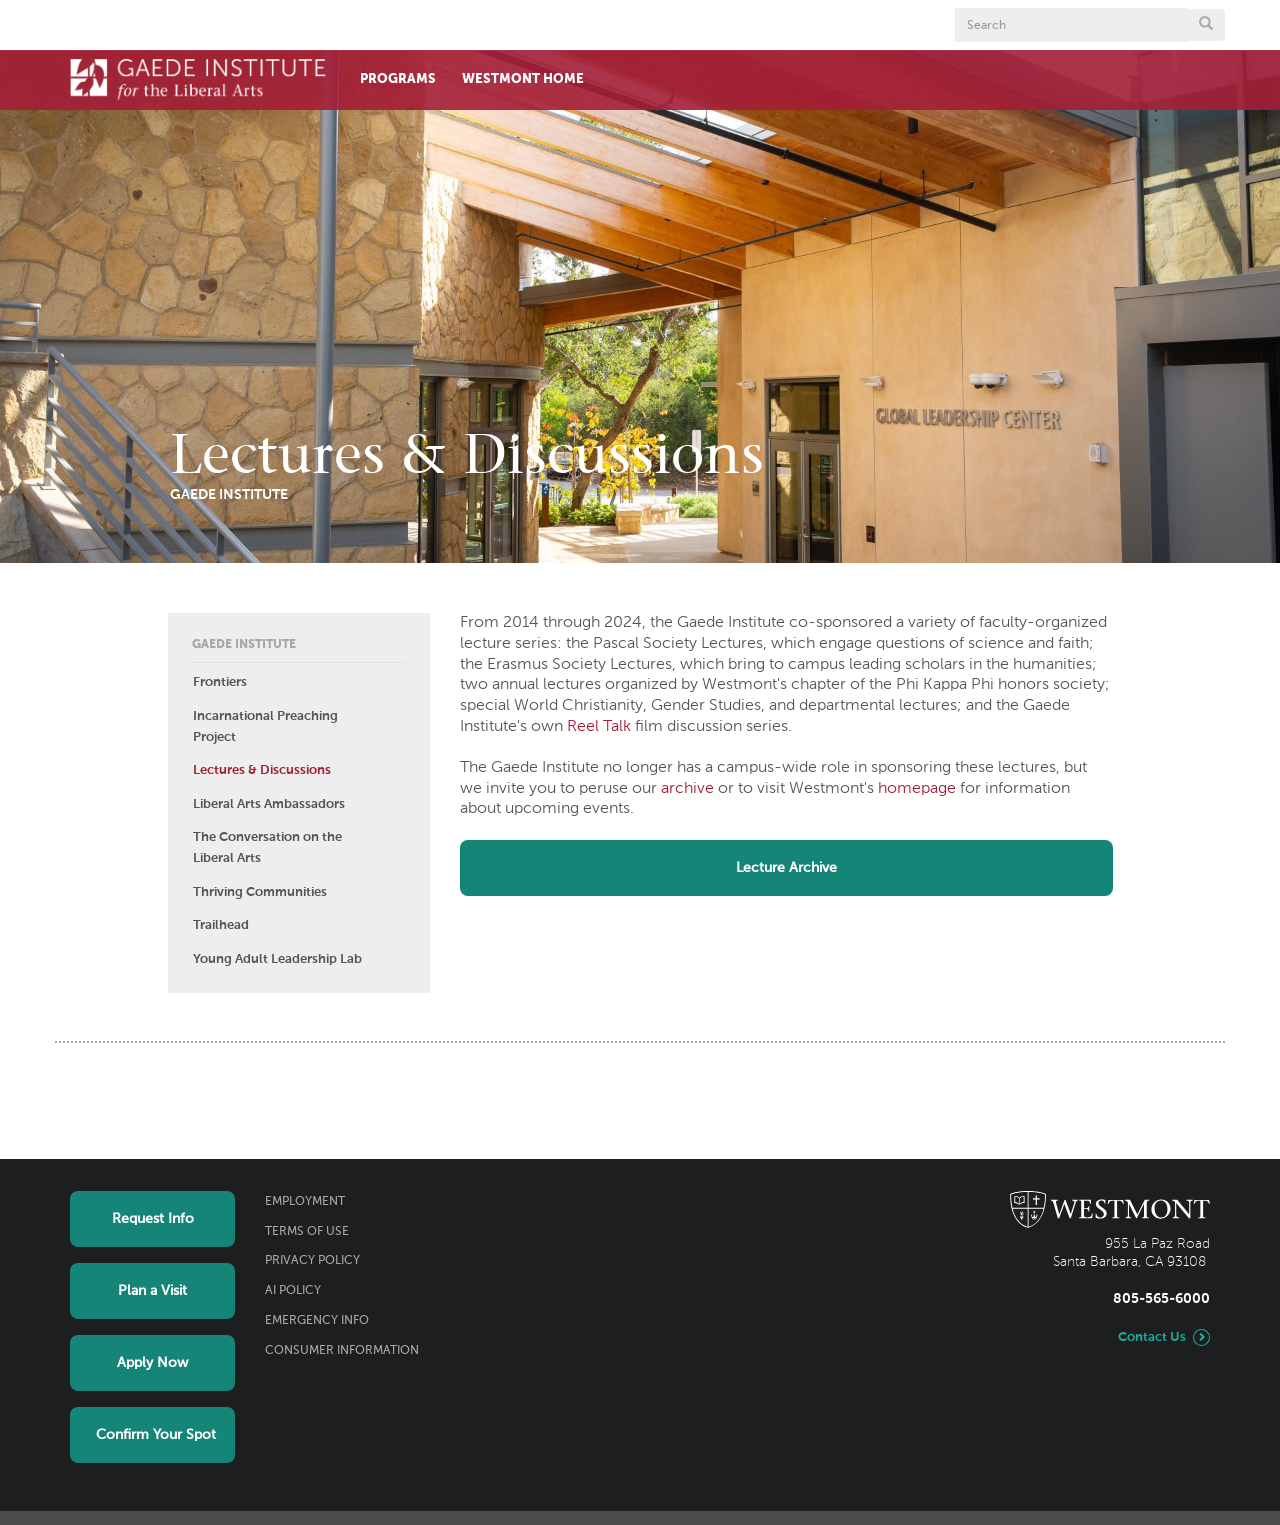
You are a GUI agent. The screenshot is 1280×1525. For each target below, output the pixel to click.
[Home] (198, 78)
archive (687, 789)
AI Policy (293, 1291)
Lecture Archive (786, 868)
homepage (917, 789)
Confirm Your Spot (156, 1435)
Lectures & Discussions (262, 770)
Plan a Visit (152, 1291)
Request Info (153, 1219)
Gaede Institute (244, 645)
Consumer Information (342, 1351)
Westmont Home (523, 79)
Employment (305, 1202)
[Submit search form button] (1206, 25)
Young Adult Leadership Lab (277, 959)
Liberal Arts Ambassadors (269, 804)
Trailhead (221, 925)
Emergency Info (317, 1321)
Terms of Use (307, 1232)
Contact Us (1152, 1337)
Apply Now (152, 1363)
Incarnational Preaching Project (265, 727)
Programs (398, 79)
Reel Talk (599, 727)
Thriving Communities (260, 892)
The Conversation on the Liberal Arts (267, 848)
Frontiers (220, 682)
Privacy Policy (312, 1261)
